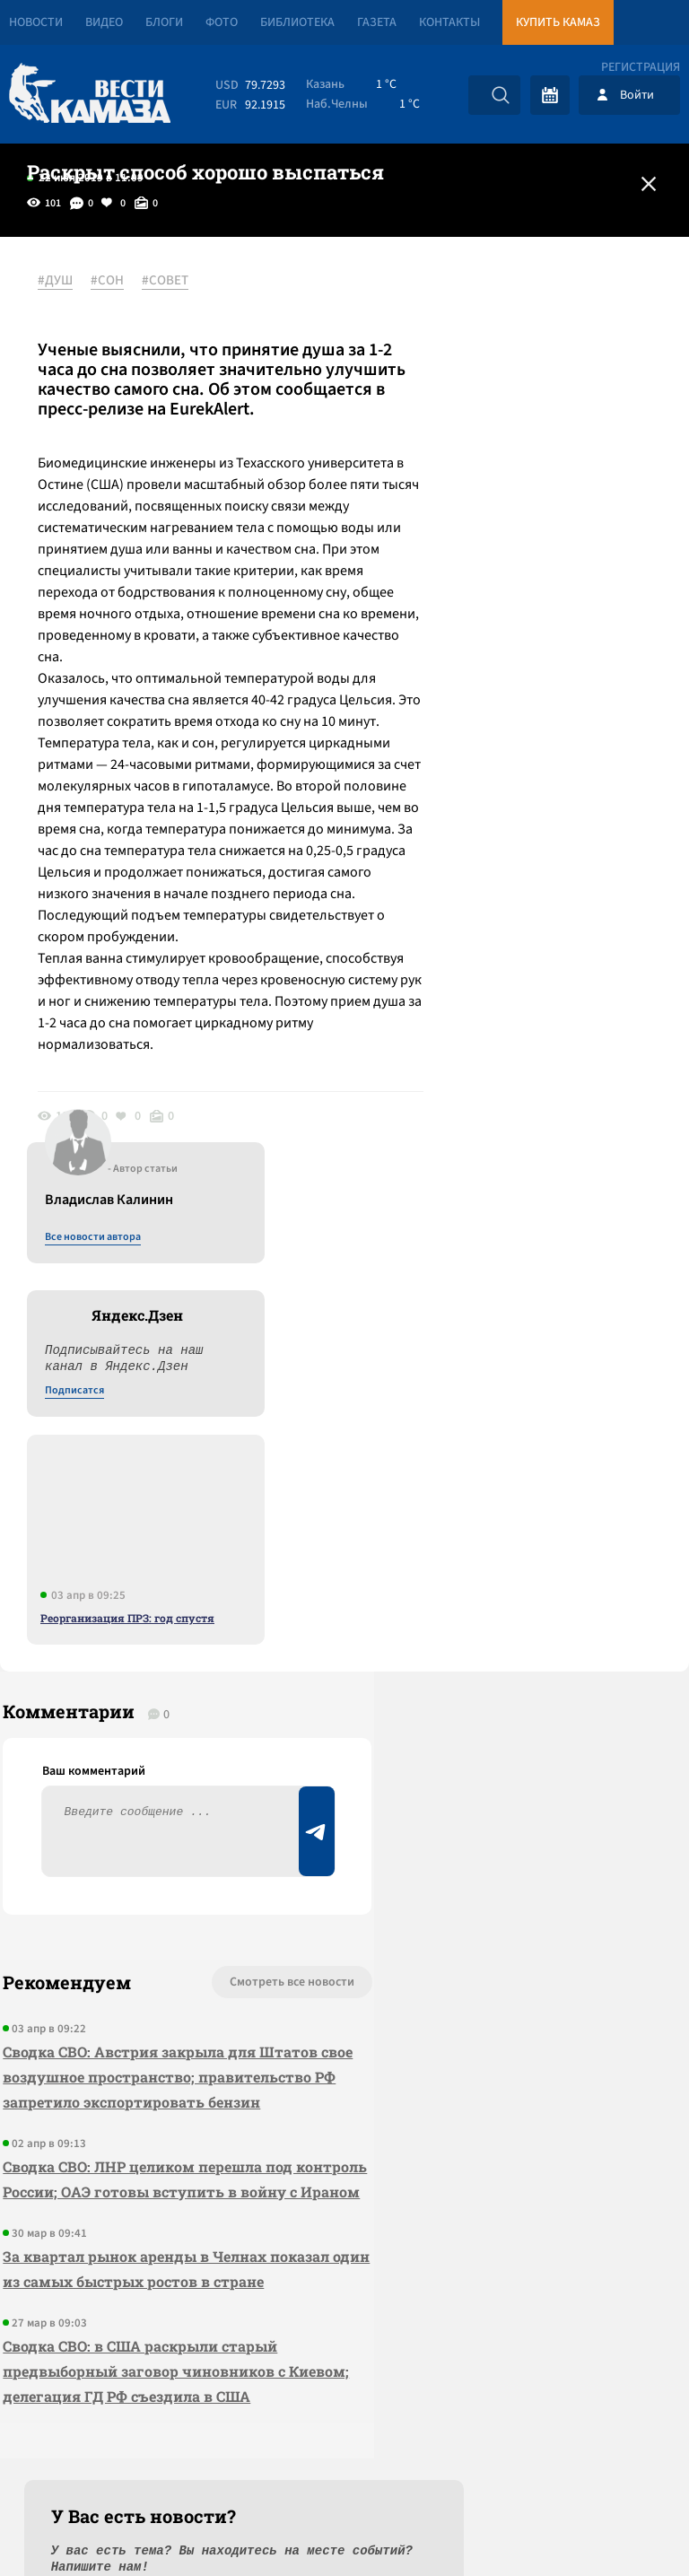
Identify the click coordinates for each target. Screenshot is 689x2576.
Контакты (449, 22)
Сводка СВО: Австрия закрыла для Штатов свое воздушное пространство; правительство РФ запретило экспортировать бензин (128, 1768)
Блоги (164, 22)
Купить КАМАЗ (558, 22)
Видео (104, 22)
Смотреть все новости (205, 1661)
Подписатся (471, 454)
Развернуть (344, 2456)
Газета (377, 22)
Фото (221, 22)
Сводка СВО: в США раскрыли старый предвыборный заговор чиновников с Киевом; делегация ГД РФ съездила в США (141, 2138)
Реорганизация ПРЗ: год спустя (525, 681)
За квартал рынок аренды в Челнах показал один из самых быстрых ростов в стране (132, 2010)
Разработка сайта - (620, 2525)
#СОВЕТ (172, 281)
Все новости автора (490, 300)
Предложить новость (511, 1720)
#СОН (114, 281)
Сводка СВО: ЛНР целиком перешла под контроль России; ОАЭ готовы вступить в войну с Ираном (129, 1895)
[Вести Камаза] (89, 95)
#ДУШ (62, 281)
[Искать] (500, 95)
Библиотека (297, 22)
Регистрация (640, 67)
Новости (36, 22)
